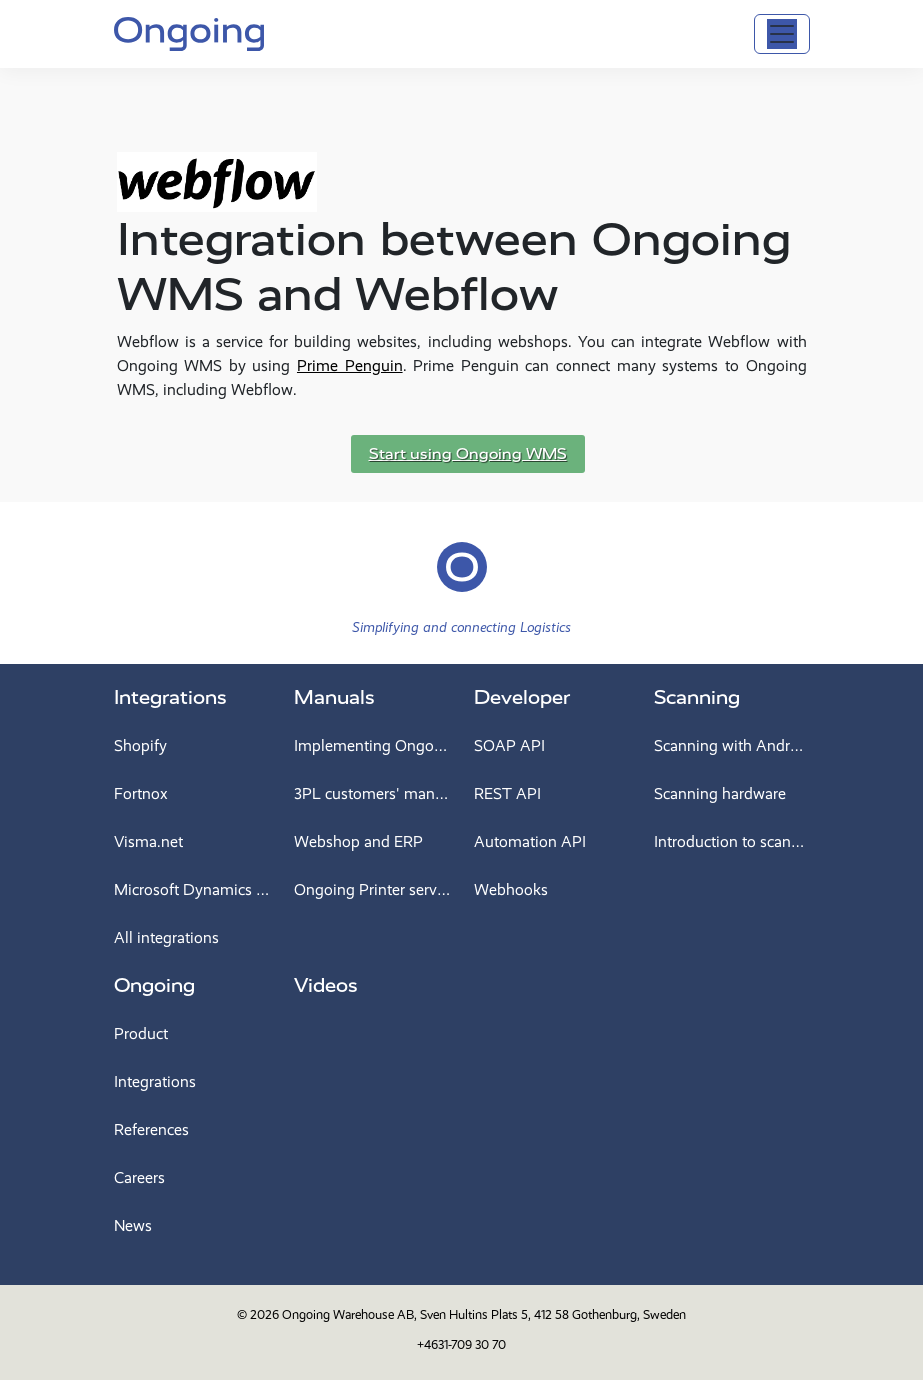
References (151, 1129)
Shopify (140, 745)
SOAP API (509, 745)
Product (141, 1033)
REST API (507, 793)
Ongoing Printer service (372, 889)
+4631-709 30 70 (461, 1344)
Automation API (530, 841)
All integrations (166, 937)
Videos (326, 985)
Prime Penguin (350, 365)
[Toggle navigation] (782, 34)
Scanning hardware (720, 793)
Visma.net (148, 841)
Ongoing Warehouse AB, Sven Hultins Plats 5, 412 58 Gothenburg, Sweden (484, 1314)
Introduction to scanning (732, 841)
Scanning (697, 697)
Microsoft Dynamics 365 (192, 889)
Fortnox (141, 793)
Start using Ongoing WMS (468, 454)
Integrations (170, 697)
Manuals (334, 697)
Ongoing (154, 985)
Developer (522, 697)
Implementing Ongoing (372, 745)
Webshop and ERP (358, 841)
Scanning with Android (732, 745)
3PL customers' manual (372, 793)
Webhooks (511, 889)
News (133, 1225)
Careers (139, 1177)
